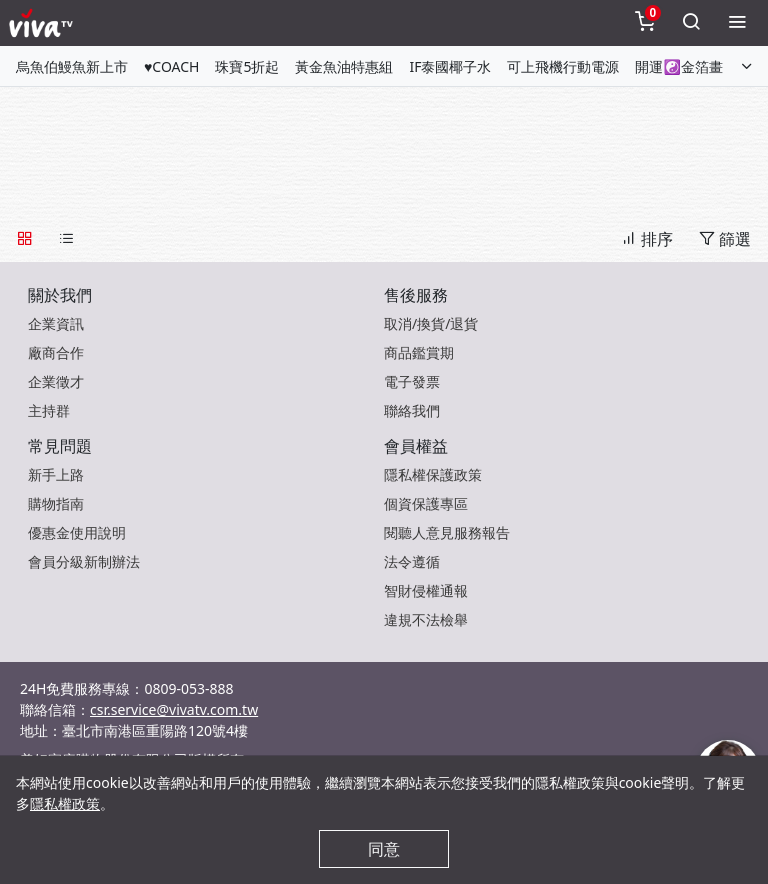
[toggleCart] (645, 23)
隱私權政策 (65, 803)
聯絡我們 (412, 410)
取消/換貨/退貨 (431, 323)
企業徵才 (56, 381)
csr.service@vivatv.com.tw (174, 709)
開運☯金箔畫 (678, 66)
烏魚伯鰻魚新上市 (72, 66)
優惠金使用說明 (77, 532)
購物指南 (56, 503)
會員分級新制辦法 (84, 561)
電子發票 (412, 381)
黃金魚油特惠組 (344, 66)
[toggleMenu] (737, 23)
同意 (384, 849)
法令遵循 (412, 561)
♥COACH (171, 66)
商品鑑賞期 (419, 352)
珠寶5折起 (247, 66)
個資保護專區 (426, 503)
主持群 (49, 410)
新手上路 (56, 474)
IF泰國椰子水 (450, 66)
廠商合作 (56, 352)
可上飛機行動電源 (563, 66)
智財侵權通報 (426, 590)
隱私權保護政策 (433, 474)
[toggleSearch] (691, 23)
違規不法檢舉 (426, 619)
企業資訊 (56, 323)
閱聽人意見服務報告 (447, 532)
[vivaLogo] (43, 23)
